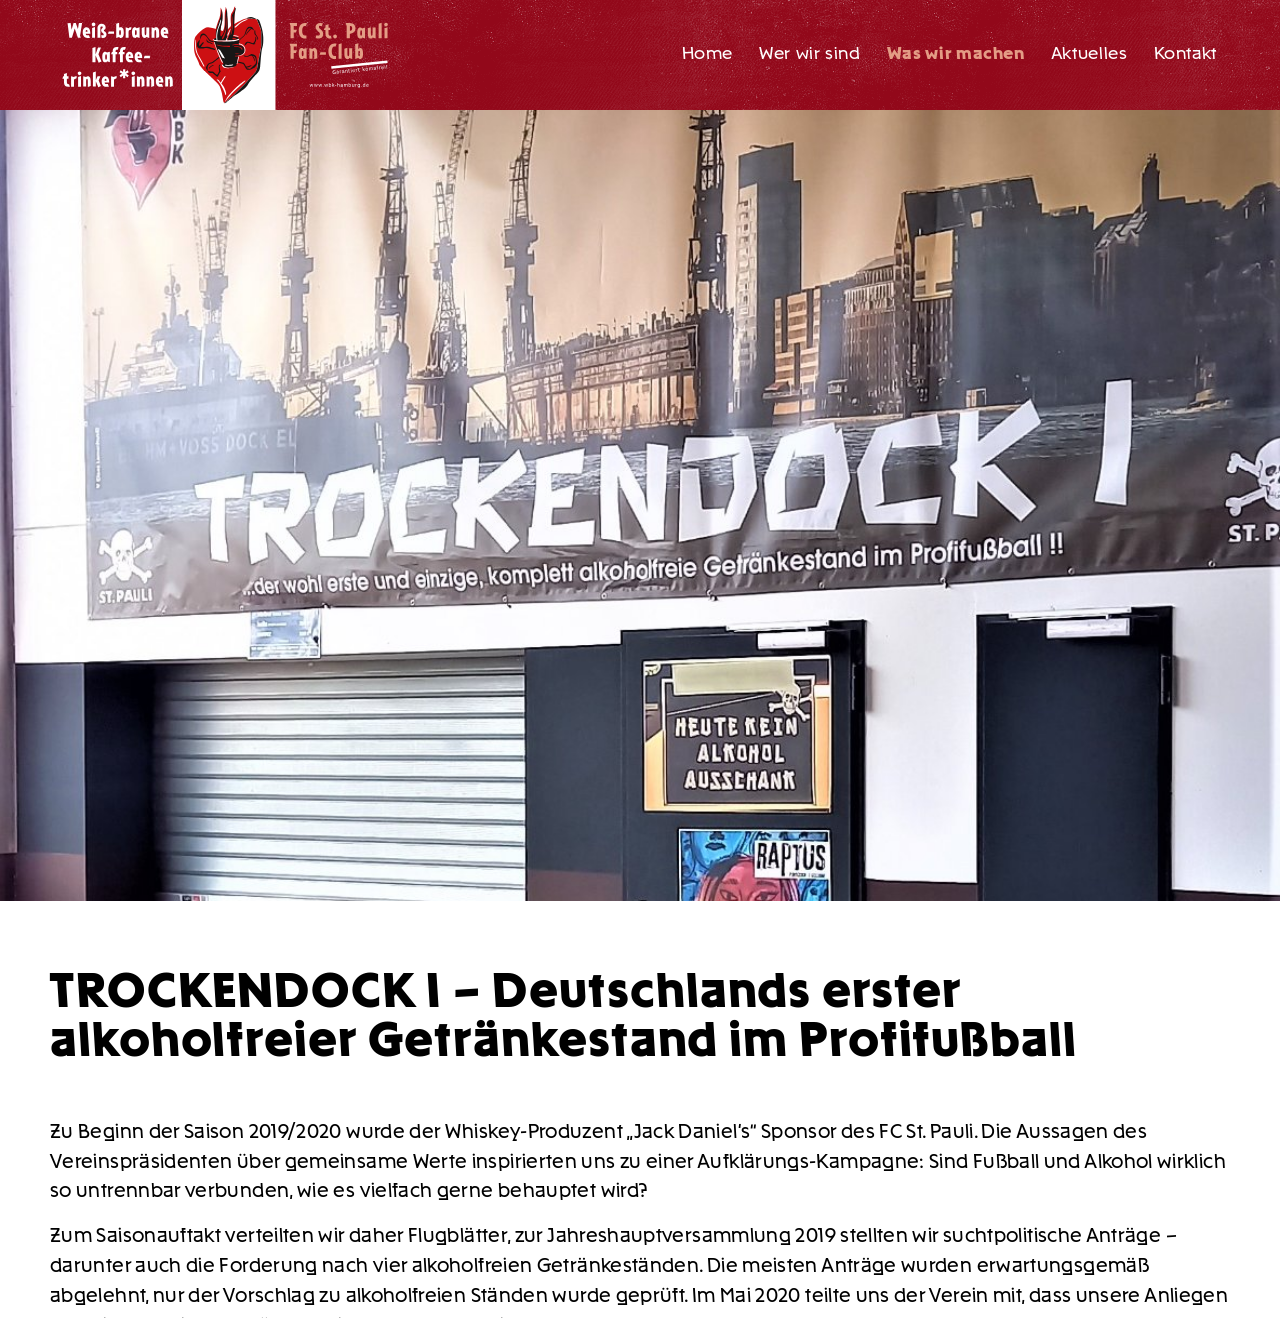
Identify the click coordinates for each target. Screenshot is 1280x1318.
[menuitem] (708, 55)
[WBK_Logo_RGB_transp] (228, 55)
